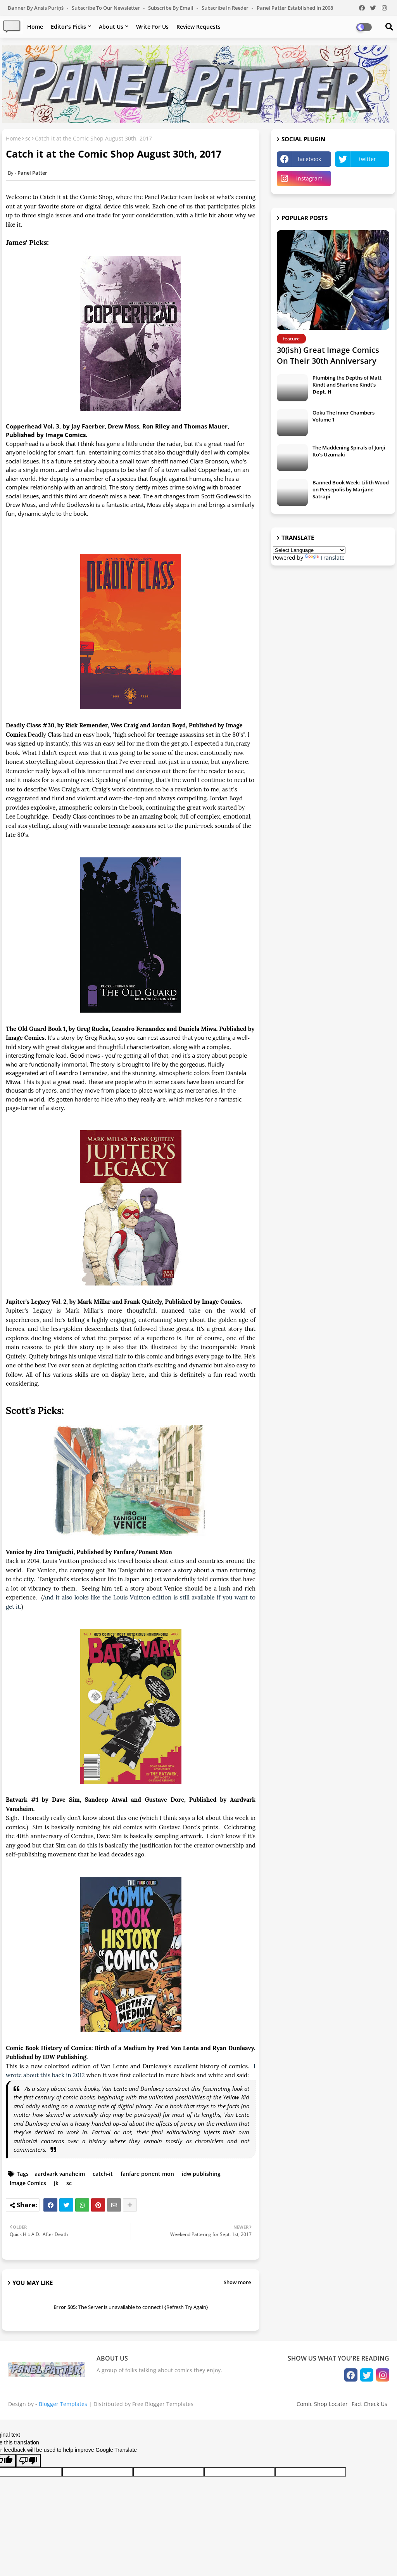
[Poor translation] (28, 2460)
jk (56, 2183)
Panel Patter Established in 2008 (295, 7)
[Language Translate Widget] (309, 550)
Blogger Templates (63, 2404)
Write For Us (152, 26)
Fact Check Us (369, 2404)
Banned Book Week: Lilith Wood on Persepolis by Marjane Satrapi (350, 489)
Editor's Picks (68, 26)
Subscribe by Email (171, 7)
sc (28, 138)
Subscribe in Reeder (226, 7)
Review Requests (198, 26)
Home (35, 26)
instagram (309, 178)
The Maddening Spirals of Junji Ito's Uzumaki (348, 451)
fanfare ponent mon (147, 2173)
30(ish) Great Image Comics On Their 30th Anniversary (328, 355)
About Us (111, 26)
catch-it (103, 2173)
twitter (367, 159)
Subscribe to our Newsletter (106, 7)
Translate (325, 557)
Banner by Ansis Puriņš (36, 7)
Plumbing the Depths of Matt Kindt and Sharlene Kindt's (346, 384)
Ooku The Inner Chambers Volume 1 (343, 416)
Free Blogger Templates (162, 2404)
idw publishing (201, 2173)
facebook (309, 159)
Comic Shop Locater (322, 2404)
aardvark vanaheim (60, 2173)
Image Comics (28, 2183)
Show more (237, 2282)
